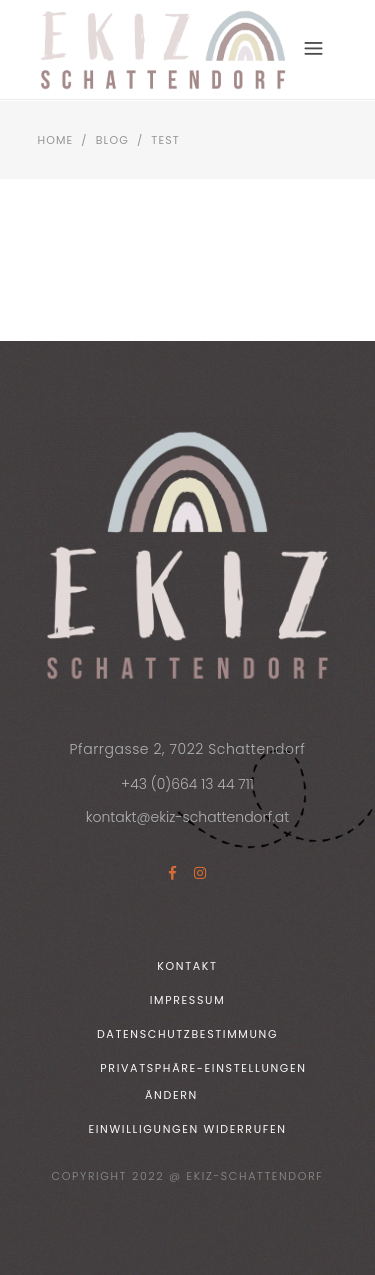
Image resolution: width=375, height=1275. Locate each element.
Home (56, 140)
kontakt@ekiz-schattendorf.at (187, 817)
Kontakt (187, 966)
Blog (112, 140)
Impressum (188, 1000)
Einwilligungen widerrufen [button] (187, 1129)
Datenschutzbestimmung (187, 1034)
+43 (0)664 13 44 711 (187, 784)
